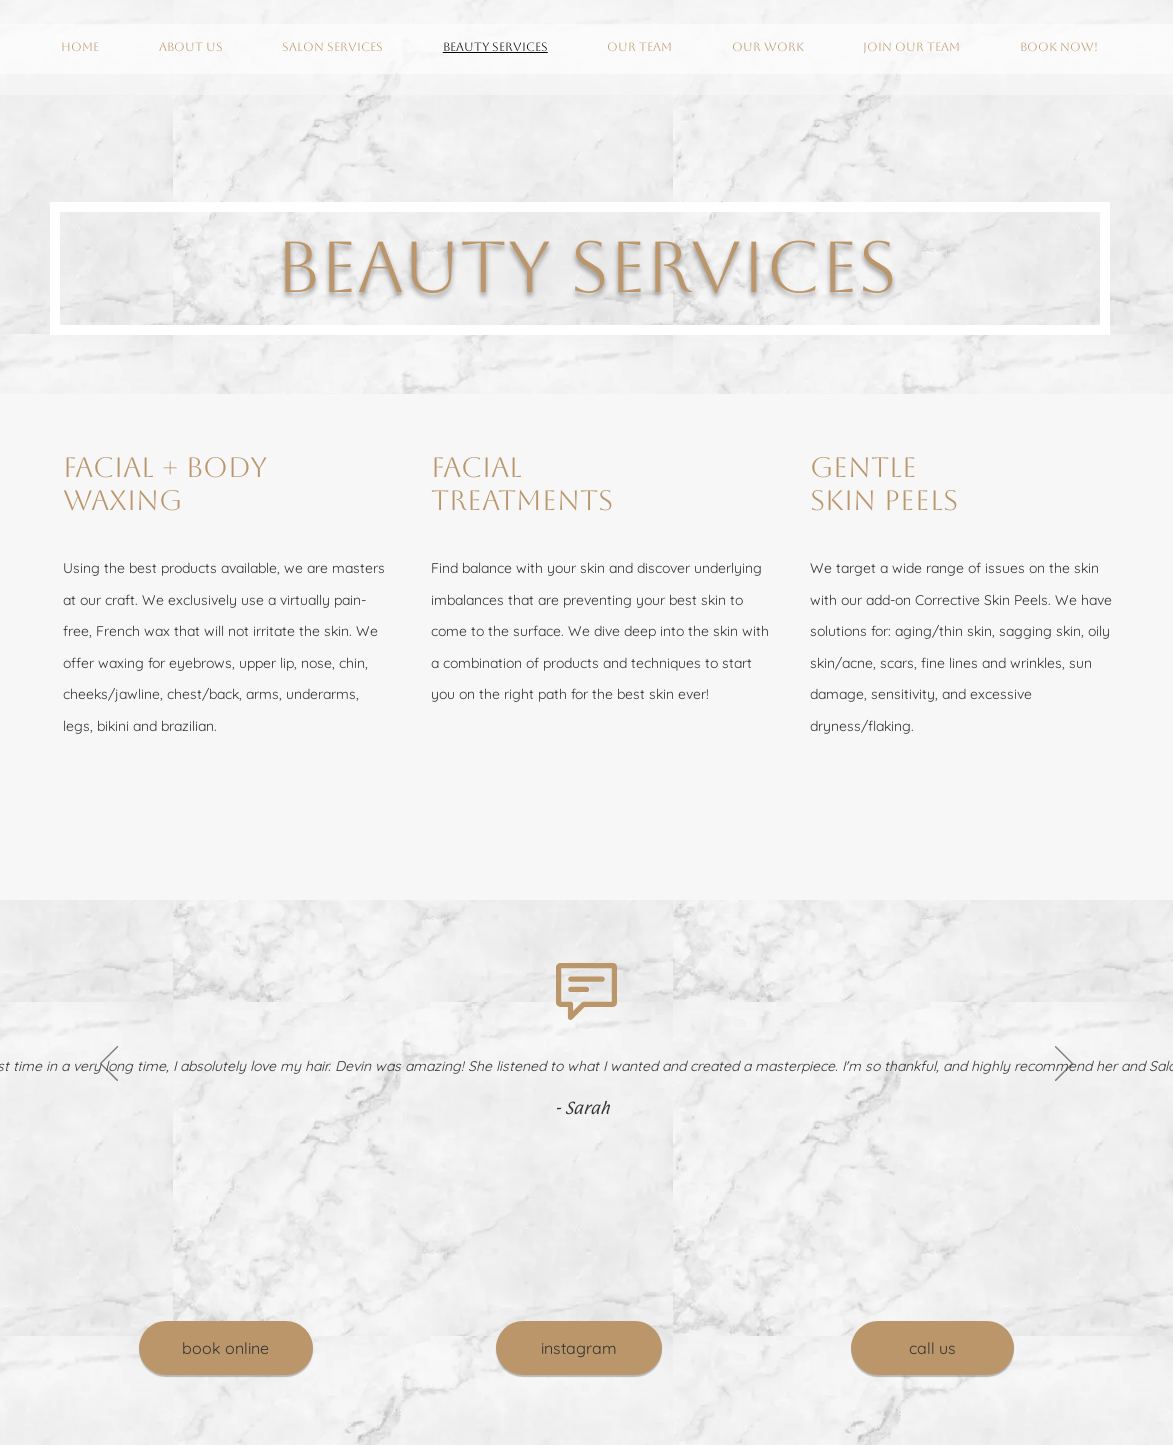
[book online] (226, 1348)
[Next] (1064, 1065)
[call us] (932, 1348)
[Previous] (109, 1065)
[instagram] (579, 1348)
